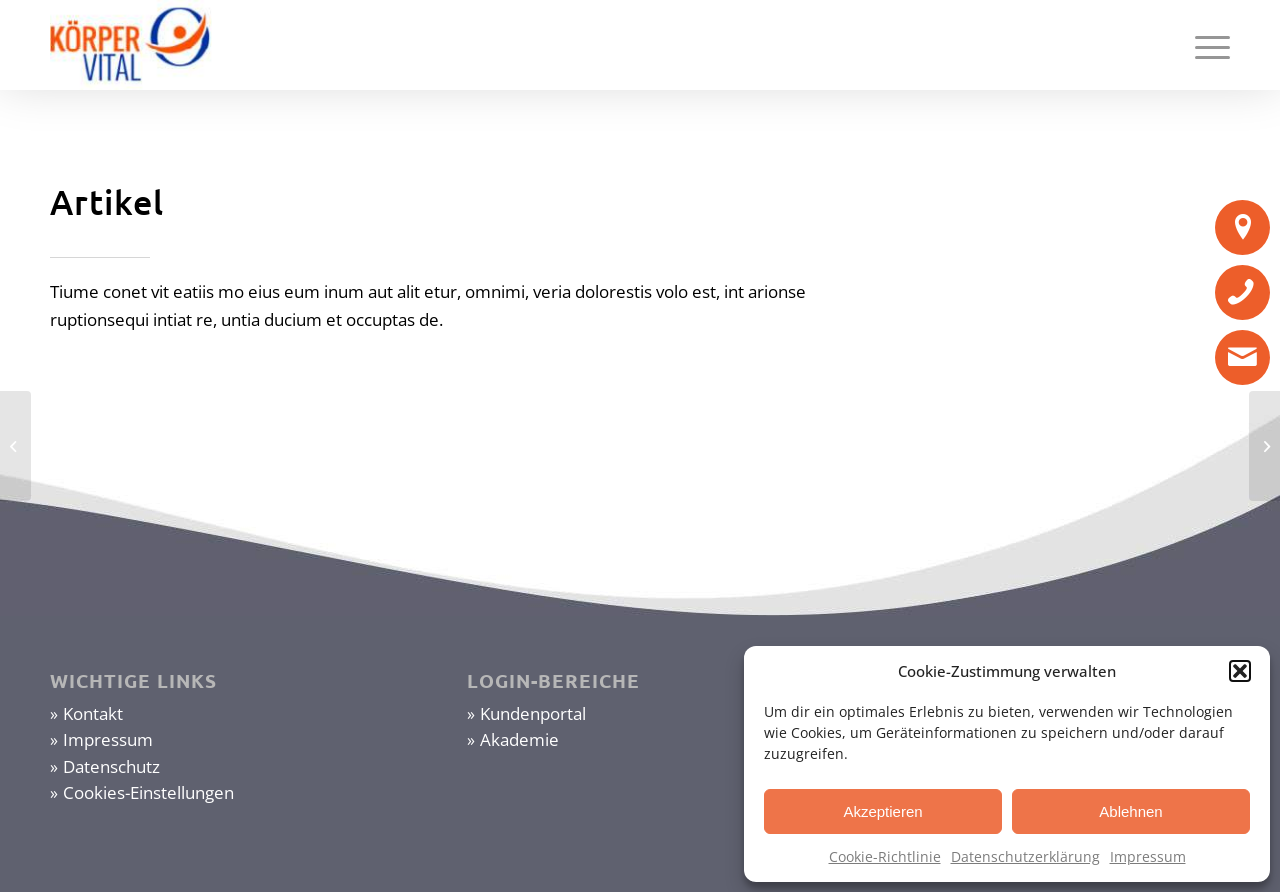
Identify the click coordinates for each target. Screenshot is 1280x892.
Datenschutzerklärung (1025, 856)
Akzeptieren (882, 811)
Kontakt (93, 713)
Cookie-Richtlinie (885, 856)
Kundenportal (533, 713)
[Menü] (1206, 45)
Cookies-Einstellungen (148, 792)
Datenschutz (111, 766)
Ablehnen (1130, 811)
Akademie (519, 739)
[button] (1240, 671)
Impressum (1148, 856)
